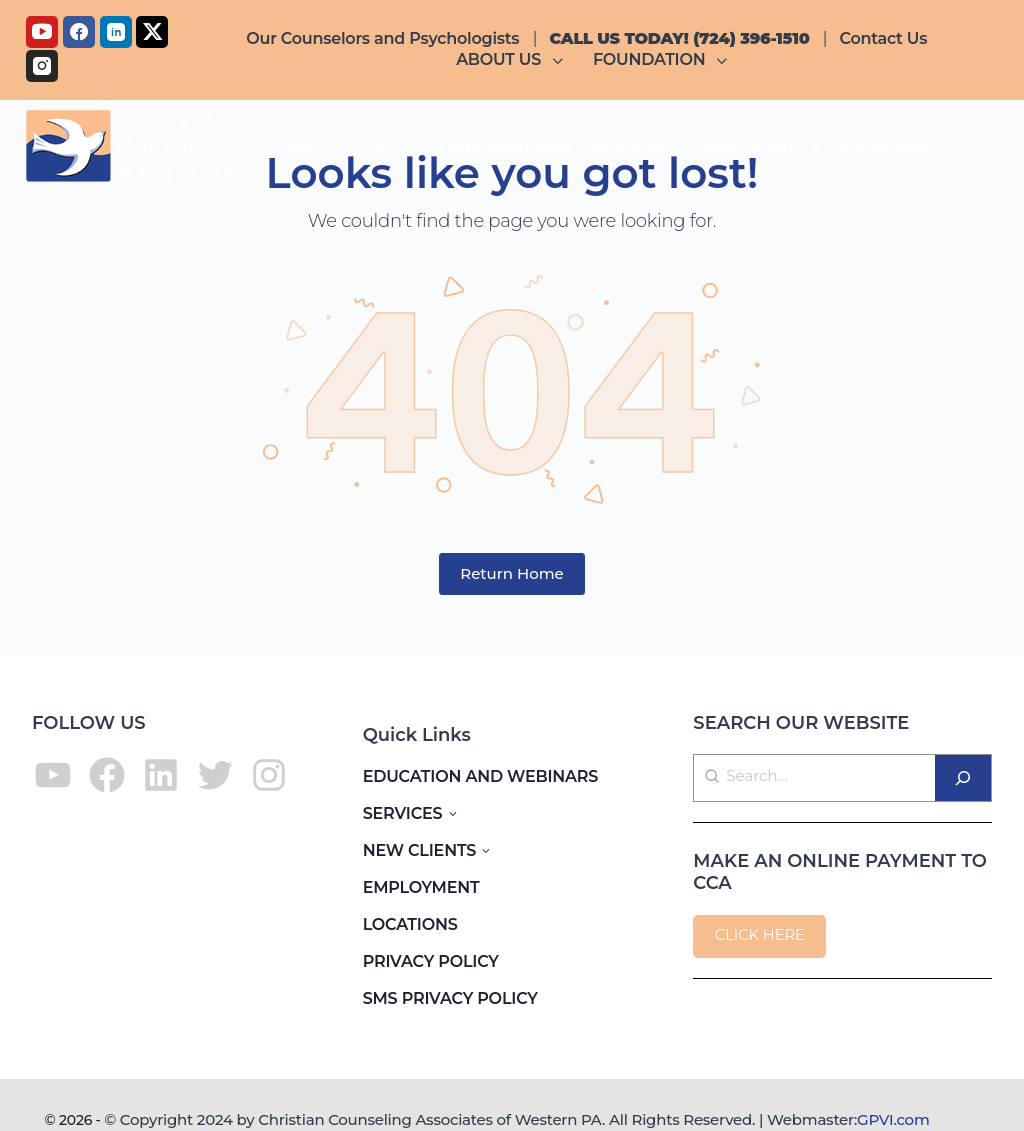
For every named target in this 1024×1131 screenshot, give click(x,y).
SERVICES (403, 813)
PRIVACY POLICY (431, 961)
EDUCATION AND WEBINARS (481, 776)
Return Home (512, 573)
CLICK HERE (760, 935)
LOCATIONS (410, 924)
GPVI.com (893, 1119)
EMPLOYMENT (421, 887)
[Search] (963, 778)
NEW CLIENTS (419, 850)
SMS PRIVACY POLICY (450, 998)
